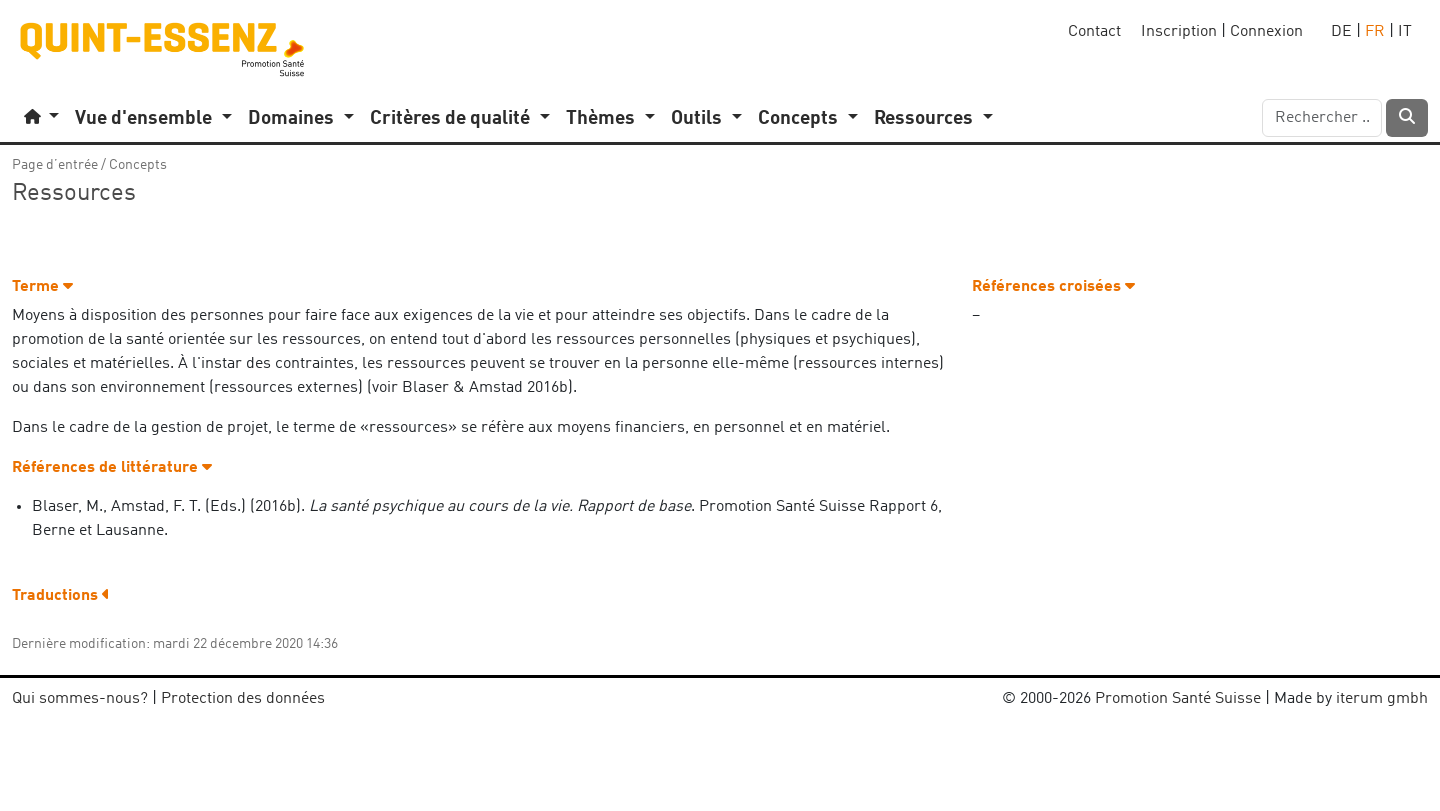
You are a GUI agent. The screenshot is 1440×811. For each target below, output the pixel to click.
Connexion (1266, 32)
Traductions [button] (61, 596)
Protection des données (243, 699)
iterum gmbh (1382, 699)
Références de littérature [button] (112, 468)
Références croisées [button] (1053, 287)
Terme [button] (42, 287)
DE (1341, 32)
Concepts (138, 165)
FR (1375, 32)
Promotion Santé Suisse (1178, 699)
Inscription (1179, 32)
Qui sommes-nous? (80, 699)
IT (1405, 32)
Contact (1094, 32)
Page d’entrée (55, 165)
